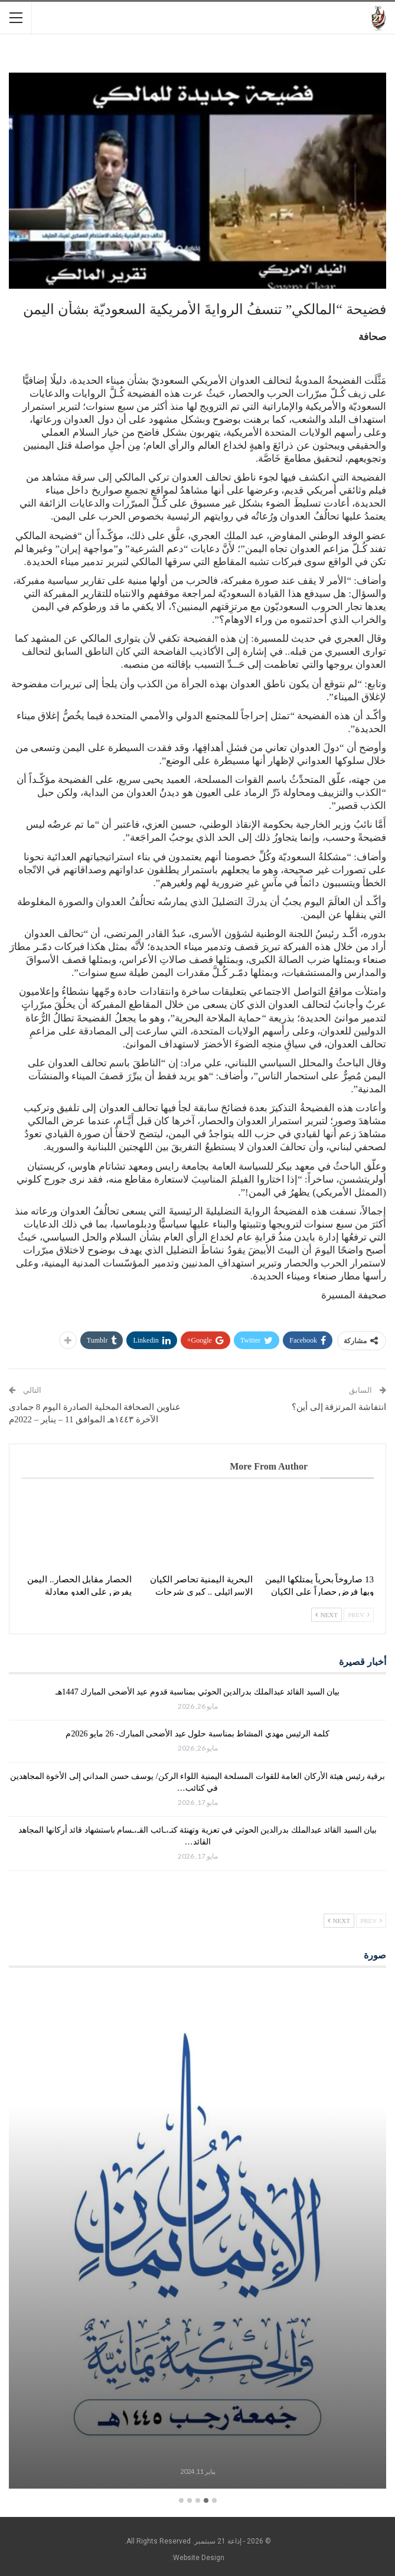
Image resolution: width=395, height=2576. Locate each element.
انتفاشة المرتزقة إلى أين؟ (339, 1407)
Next (326, 1614)
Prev (359, 1614)
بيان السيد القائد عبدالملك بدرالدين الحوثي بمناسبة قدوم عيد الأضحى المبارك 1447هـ (198, 1691)
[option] (197, 2236)
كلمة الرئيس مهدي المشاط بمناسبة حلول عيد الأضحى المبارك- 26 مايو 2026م (197, 1733)
